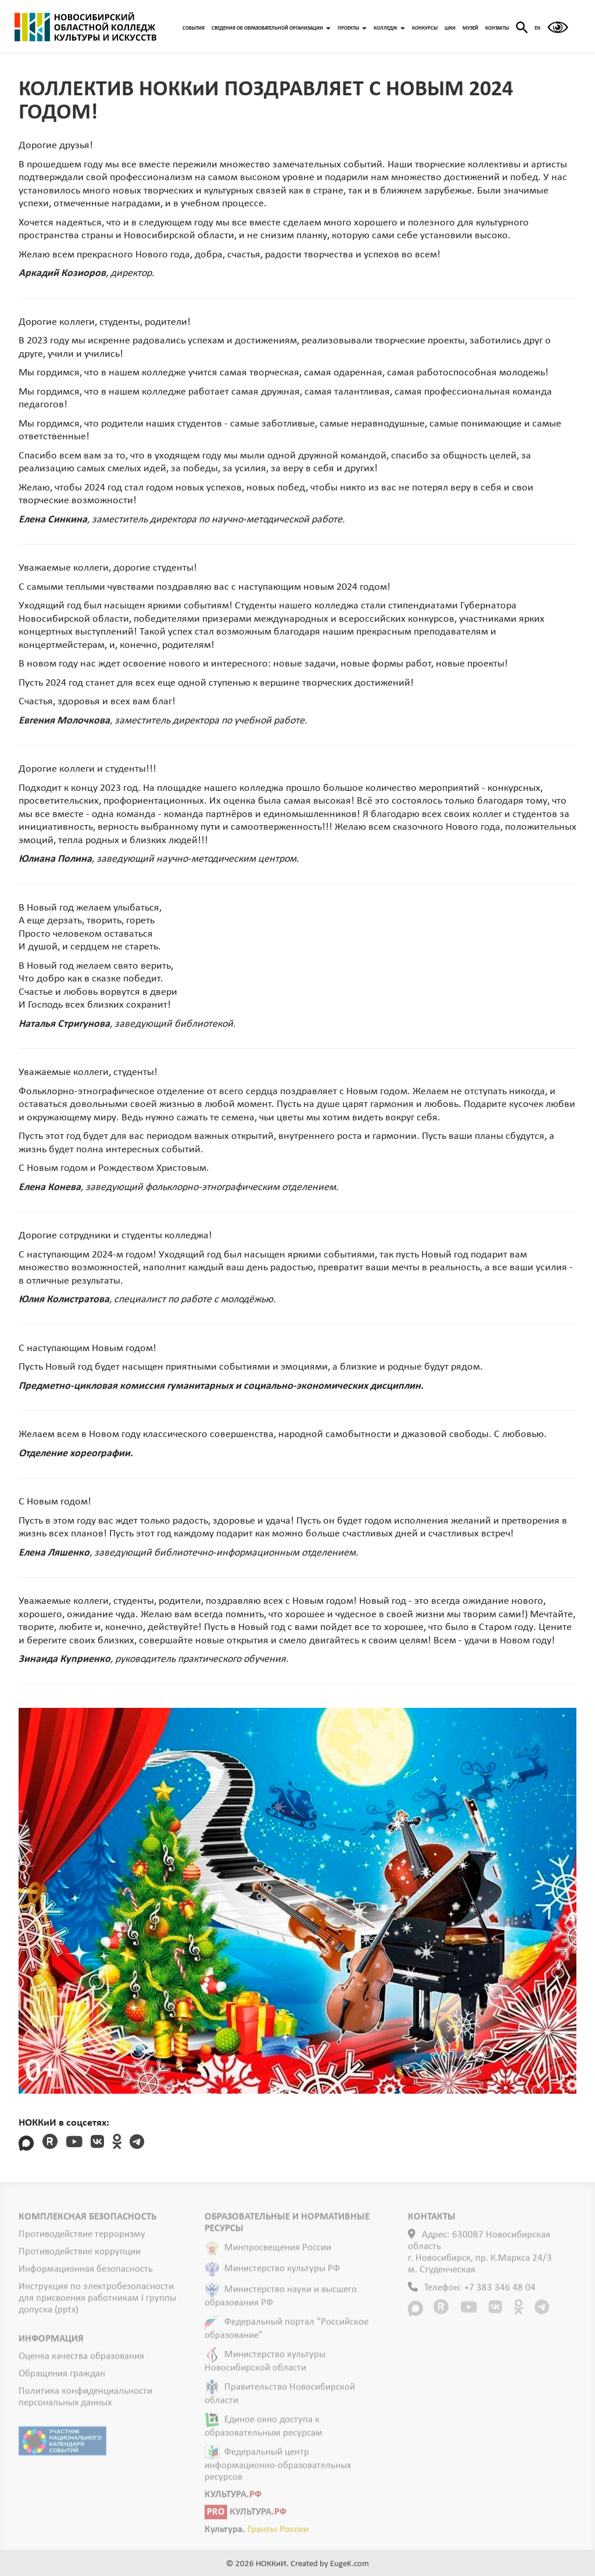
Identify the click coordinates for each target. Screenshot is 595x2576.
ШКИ (450, 28)
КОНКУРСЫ (425, 28)
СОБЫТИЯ (193, 28)
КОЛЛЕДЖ (389, 28)
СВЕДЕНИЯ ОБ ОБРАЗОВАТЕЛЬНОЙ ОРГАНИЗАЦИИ (271, 28)
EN (537, 28)
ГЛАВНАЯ (85, 26)
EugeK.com (349, 2564)
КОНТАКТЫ (497, 28)
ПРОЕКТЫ (352, 28)
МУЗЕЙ (470, 28)
